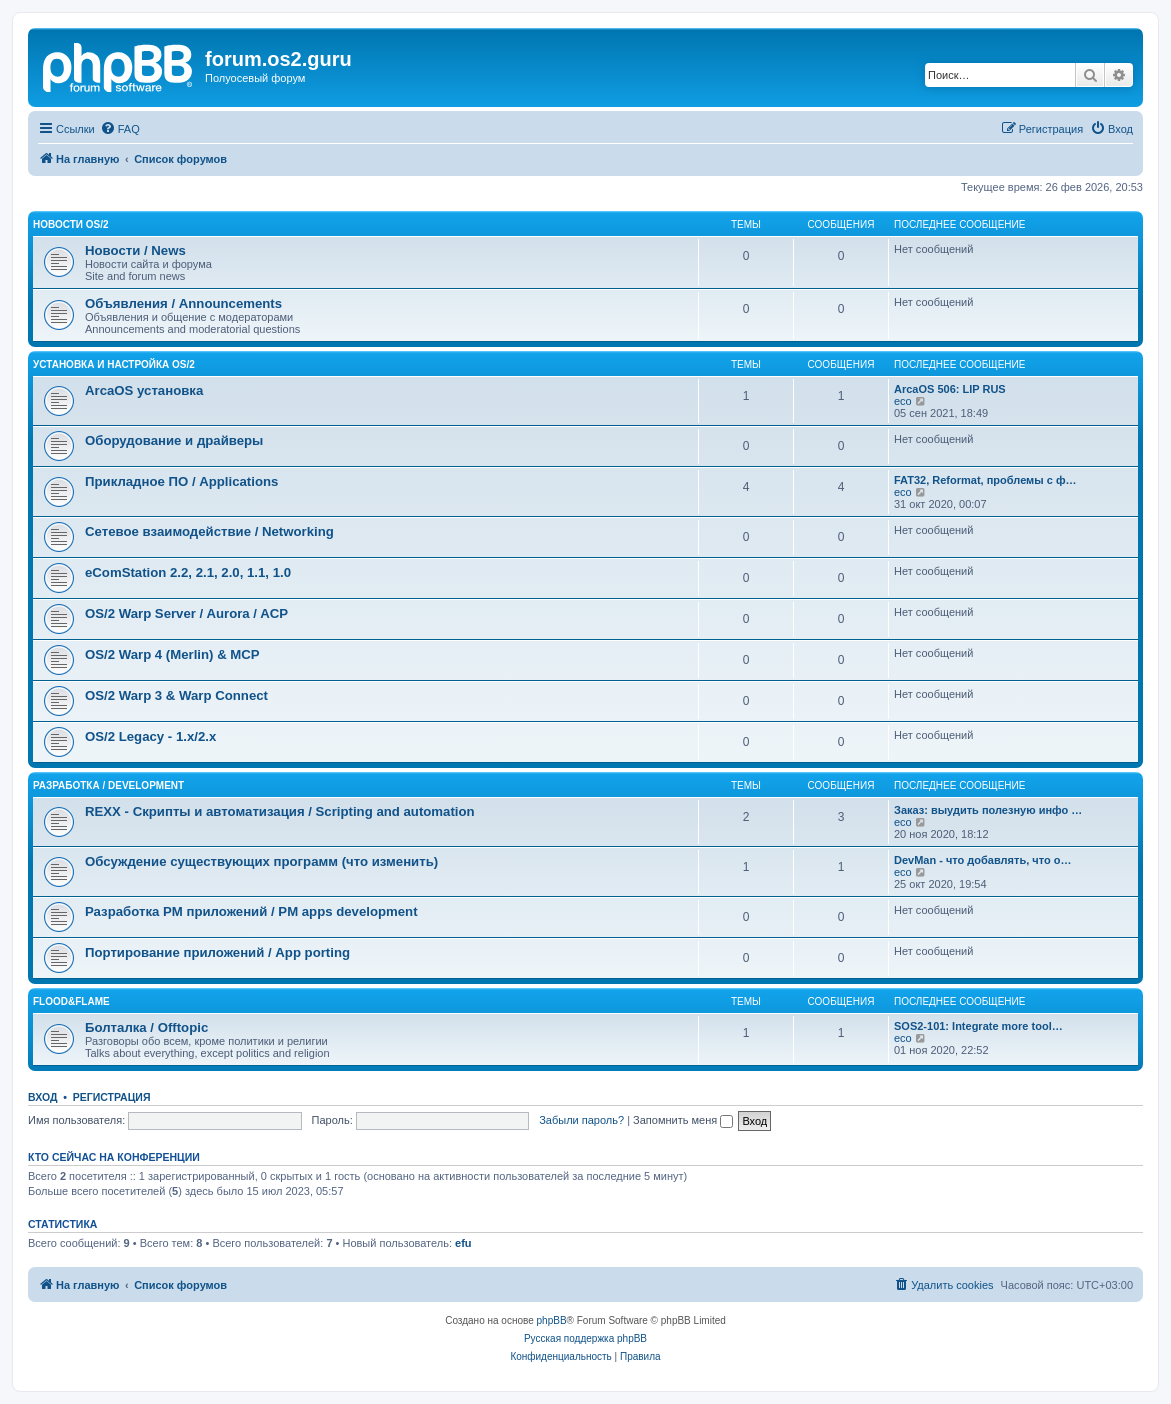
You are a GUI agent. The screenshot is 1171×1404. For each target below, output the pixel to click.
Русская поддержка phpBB (585, 1338)
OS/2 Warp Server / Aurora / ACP (186, 613)
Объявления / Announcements (183, 303)
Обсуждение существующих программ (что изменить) (261, 861)
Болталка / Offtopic (146, 1027)
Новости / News (135, 250)
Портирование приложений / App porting (217, 952)
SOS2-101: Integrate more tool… (978, 1026)
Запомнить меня (683, 1120)
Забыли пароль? (581, 1120)
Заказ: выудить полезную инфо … (988, 810)
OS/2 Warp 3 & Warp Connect (176, 695)
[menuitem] (120, 129)
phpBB (552, 1320)
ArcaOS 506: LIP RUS (950, 389)
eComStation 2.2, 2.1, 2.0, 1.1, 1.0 (188, 572)
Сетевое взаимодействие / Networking (209, 531)
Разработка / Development (108, 785)
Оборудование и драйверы (174, 440)
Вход (42, 1097)
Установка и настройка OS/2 (114, 364)
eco (903, 401)
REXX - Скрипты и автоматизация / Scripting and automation (280, 811)
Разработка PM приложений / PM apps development (251, 911)
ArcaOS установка (144, 390)
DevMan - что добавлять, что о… (982, 860)
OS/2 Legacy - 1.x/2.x (150, 736)
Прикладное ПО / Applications (181, 481)
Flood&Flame (71, 1001)
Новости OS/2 (71, 224)
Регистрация (112, 1097)
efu (463, 1243)
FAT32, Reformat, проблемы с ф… (985, 480)
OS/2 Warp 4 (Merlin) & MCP (172, 654)
